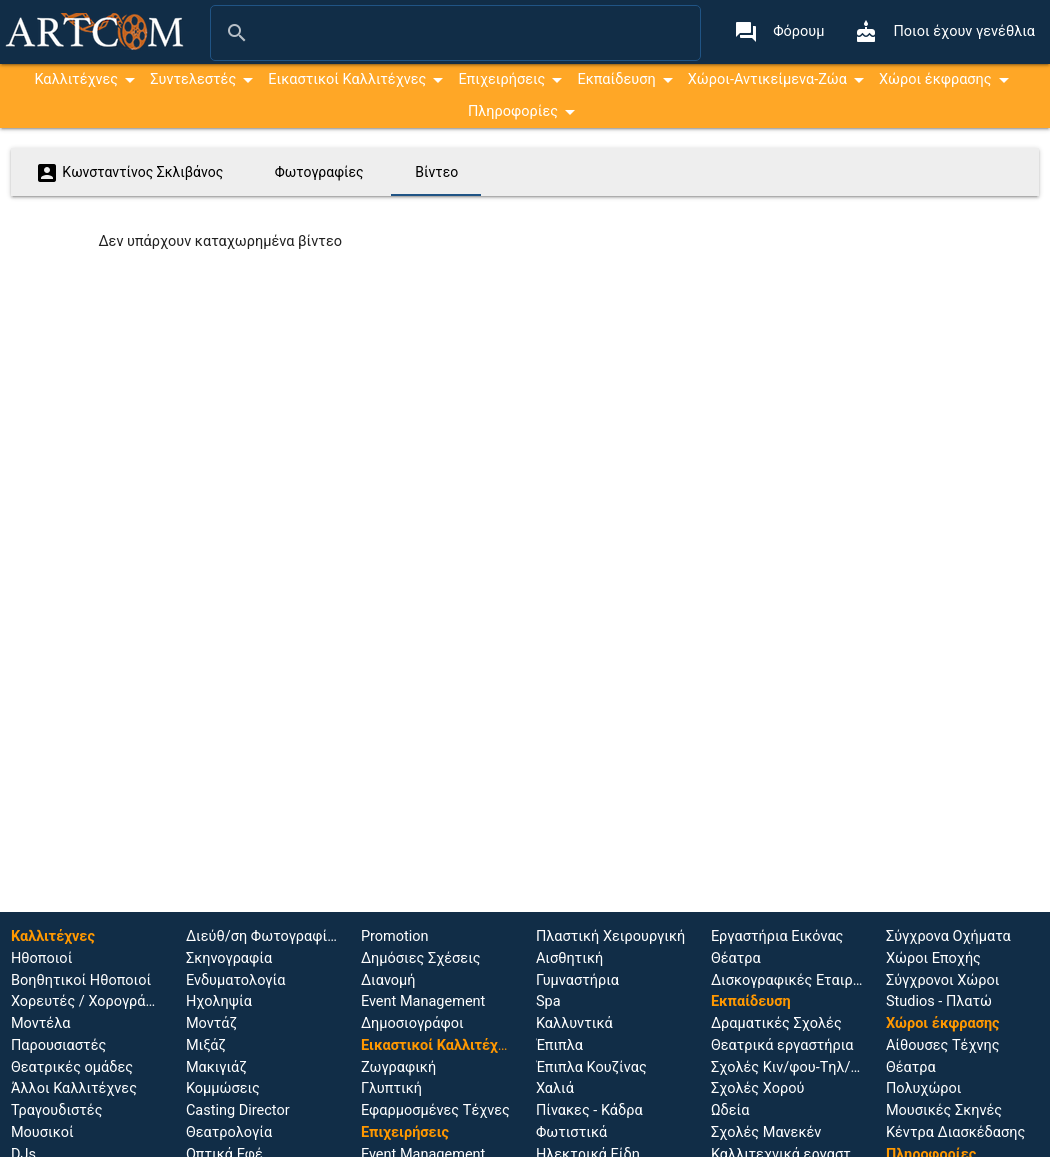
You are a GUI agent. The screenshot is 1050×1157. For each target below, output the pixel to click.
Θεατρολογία (229, 1132)
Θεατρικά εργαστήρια (782, 1045)
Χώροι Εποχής (933, 958)
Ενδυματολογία (236, 980)
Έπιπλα (559, 1045)
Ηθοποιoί (41, 958)
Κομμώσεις (223, 1088)
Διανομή (388, 980)
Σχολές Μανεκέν (766, 1132)
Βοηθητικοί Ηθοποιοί (81, 980)
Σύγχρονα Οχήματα (948, 936)
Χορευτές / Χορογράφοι (90, 1001)
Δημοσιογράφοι (412, 1023)
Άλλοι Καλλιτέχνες (74, 1088)
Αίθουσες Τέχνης (943, 1045)
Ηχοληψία (219, 1001)
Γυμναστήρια (577, 980)
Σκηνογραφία (229, 958)
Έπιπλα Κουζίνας (591, 1067)
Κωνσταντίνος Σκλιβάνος (129, 173)
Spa (548, 1001)
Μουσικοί (42, 1132)
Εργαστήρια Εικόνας (777, 936)
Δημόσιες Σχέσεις (421, 958)
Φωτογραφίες (319, 172)
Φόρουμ (779, 32)
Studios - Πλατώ (939, 1001)
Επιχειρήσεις (501, 79)
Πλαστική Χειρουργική (610, 936)
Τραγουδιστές (57, 1110)
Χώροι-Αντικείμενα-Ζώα (767, 79)
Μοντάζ (211, 1023)
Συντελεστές (193, 79)
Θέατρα (736, 958)
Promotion (395, 936)
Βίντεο (436, 172)
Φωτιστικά (571, 1132)
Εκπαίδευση (616, 79)
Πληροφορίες (513, 111)
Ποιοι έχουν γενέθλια (944, 32)
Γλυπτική (391, 1088)
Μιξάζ (206, 1045)
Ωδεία (730, 1110)
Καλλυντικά (574, 1023)
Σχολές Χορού (757, 1088)
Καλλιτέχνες (76, 79)
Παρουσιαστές (58, 1045)
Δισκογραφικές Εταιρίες (792, 980)
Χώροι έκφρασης (935, 79)
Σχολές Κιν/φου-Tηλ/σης (793, 1067)
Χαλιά (555, 1088)
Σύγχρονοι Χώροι (943, 980)
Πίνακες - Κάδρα (589, 1110)
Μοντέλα (41, 1023)
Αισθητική (569, 958)
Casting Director (238, 1110)
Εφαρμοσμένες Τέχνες (435, 1110)
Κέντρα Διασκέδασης (955, 1132)
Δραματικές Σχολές (776, 1023)
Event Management (423, 1001)
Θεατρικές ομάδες (72, 1067)
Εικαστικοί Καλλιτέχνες (347, 79)
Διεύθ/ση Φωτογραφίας (264, 936)
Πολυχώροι (924, 1088)
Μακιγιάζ (216, 1067)
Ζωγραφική (398, 1067)
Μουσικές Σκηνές (944, 1110)
